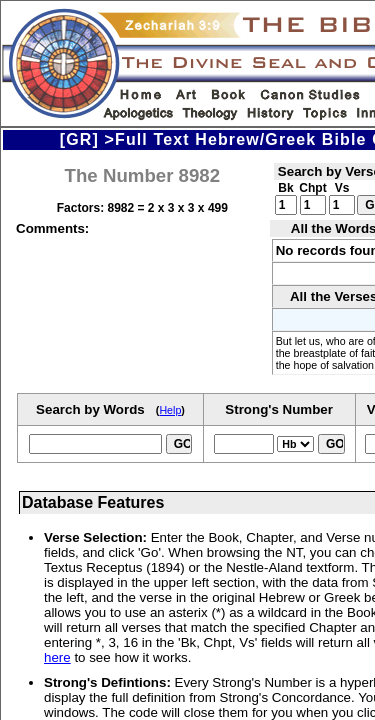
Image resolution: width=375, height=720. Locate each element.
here (57, 657)
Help (170, 410)
